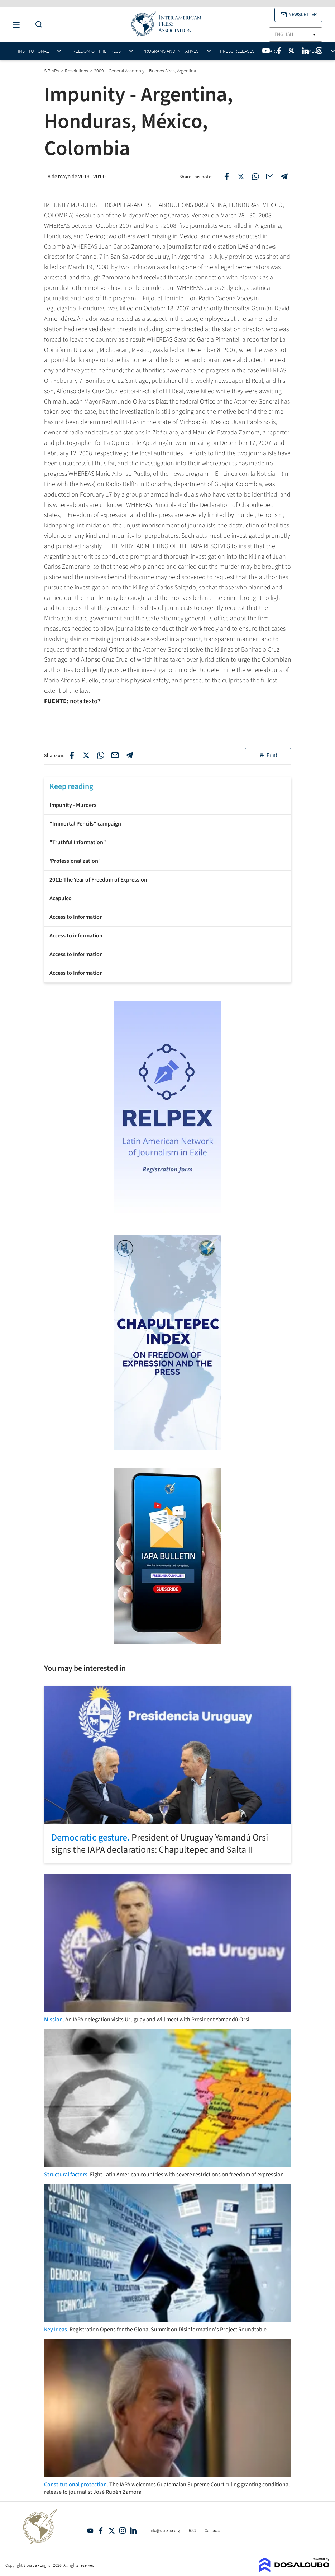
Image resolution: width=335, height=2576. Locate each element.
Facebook (101, 2530)
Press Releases (237, 51)
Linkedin (133, 2530)
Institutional (33, 51)
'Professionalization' (74, 861)
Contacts (212, 2530)
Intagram (122, 2530)
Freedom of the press (95, 51)
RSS (192, 2530)
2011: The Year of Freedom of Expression (98, 880)
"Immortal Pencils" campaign (85, 824)
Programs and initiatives (170, 51)
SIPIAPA (52, 70)
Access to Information (76, 917)
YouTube (90, 2530)
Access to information (75, 936)
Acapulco (60, 898)
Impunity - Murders (72, 805)
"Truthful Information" (77, 842)
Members (312, 51)
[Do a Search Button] (37, 24)
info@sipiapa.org (165, 2530)
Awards (272, 51)
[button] (298, 15)
